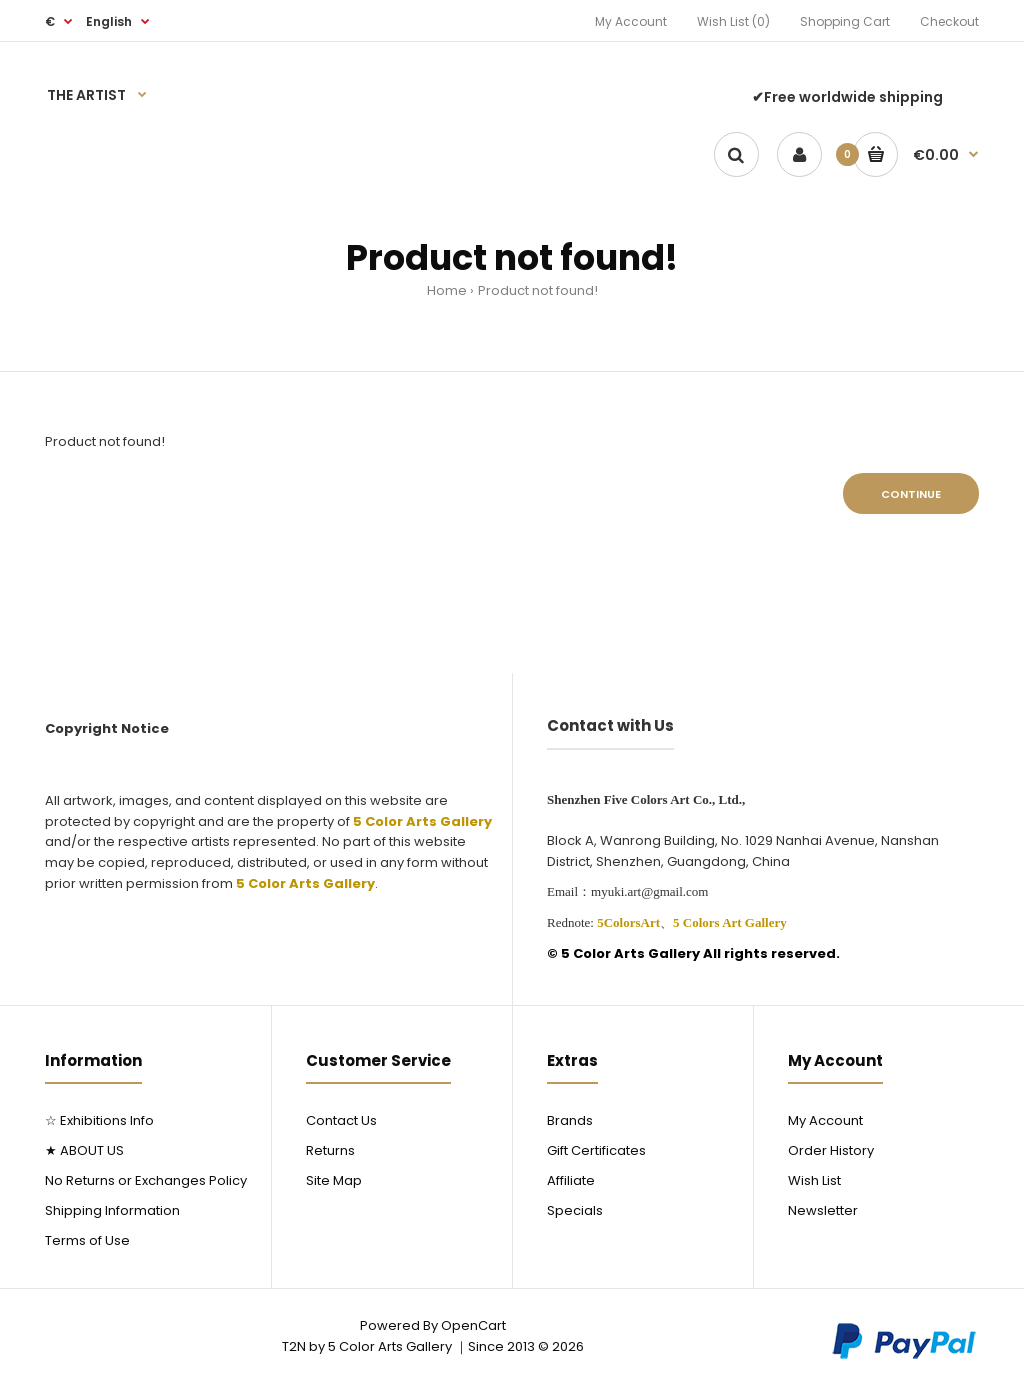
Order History (831, 1150)
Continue (911, 494)
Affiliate (571, 1180)
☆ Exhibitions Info (99, 1120)
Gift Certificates (596, 1150)
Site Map (334, 1180)
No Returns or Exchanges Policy (146, 1180)
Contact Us (341, 1120)
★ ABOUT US (84, 1150)
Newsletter (823, 1210)
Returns (330, 1150)
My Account (631, 21)
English (109, 21)
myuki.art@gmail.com (649, 891)
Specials (575, 1210)
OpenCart (473, 1325)
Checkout (949, 21)
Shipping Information (112, 1210)
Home (447, 290)
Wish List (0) (733, 21)
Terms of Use (87, 1240)
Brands (570, 1120)
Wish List (814, 1180)
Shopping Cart (845, 21)
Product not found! (538, 290)
